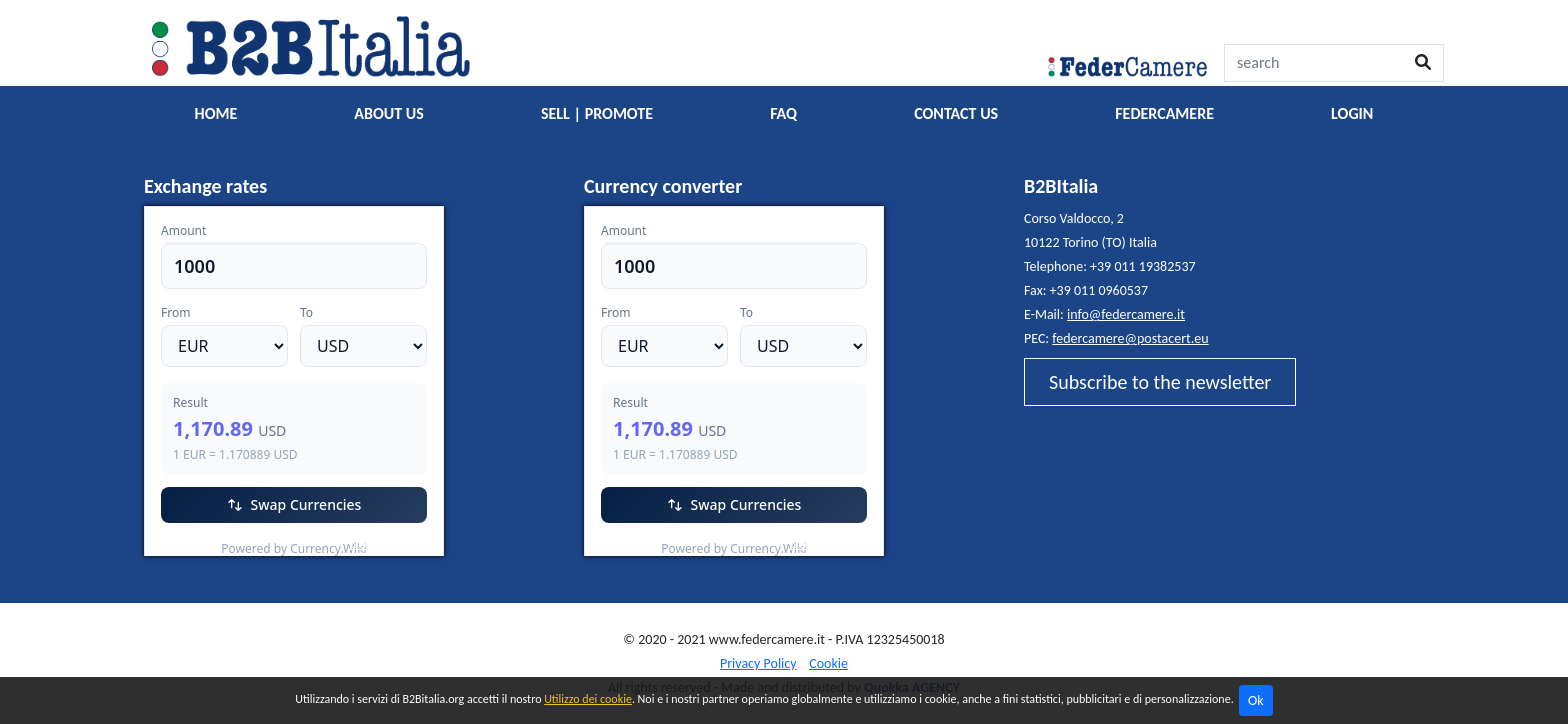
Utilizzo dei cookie (588, 699)
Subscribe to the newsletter (1160, 382)
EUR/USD (188, 543)
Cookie (828, 663)
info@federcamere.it (1126, 314)
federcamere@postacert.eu (1130, 338)
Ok (1256, 700)
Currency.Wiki (389, 543)
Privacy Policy (758, 663)
